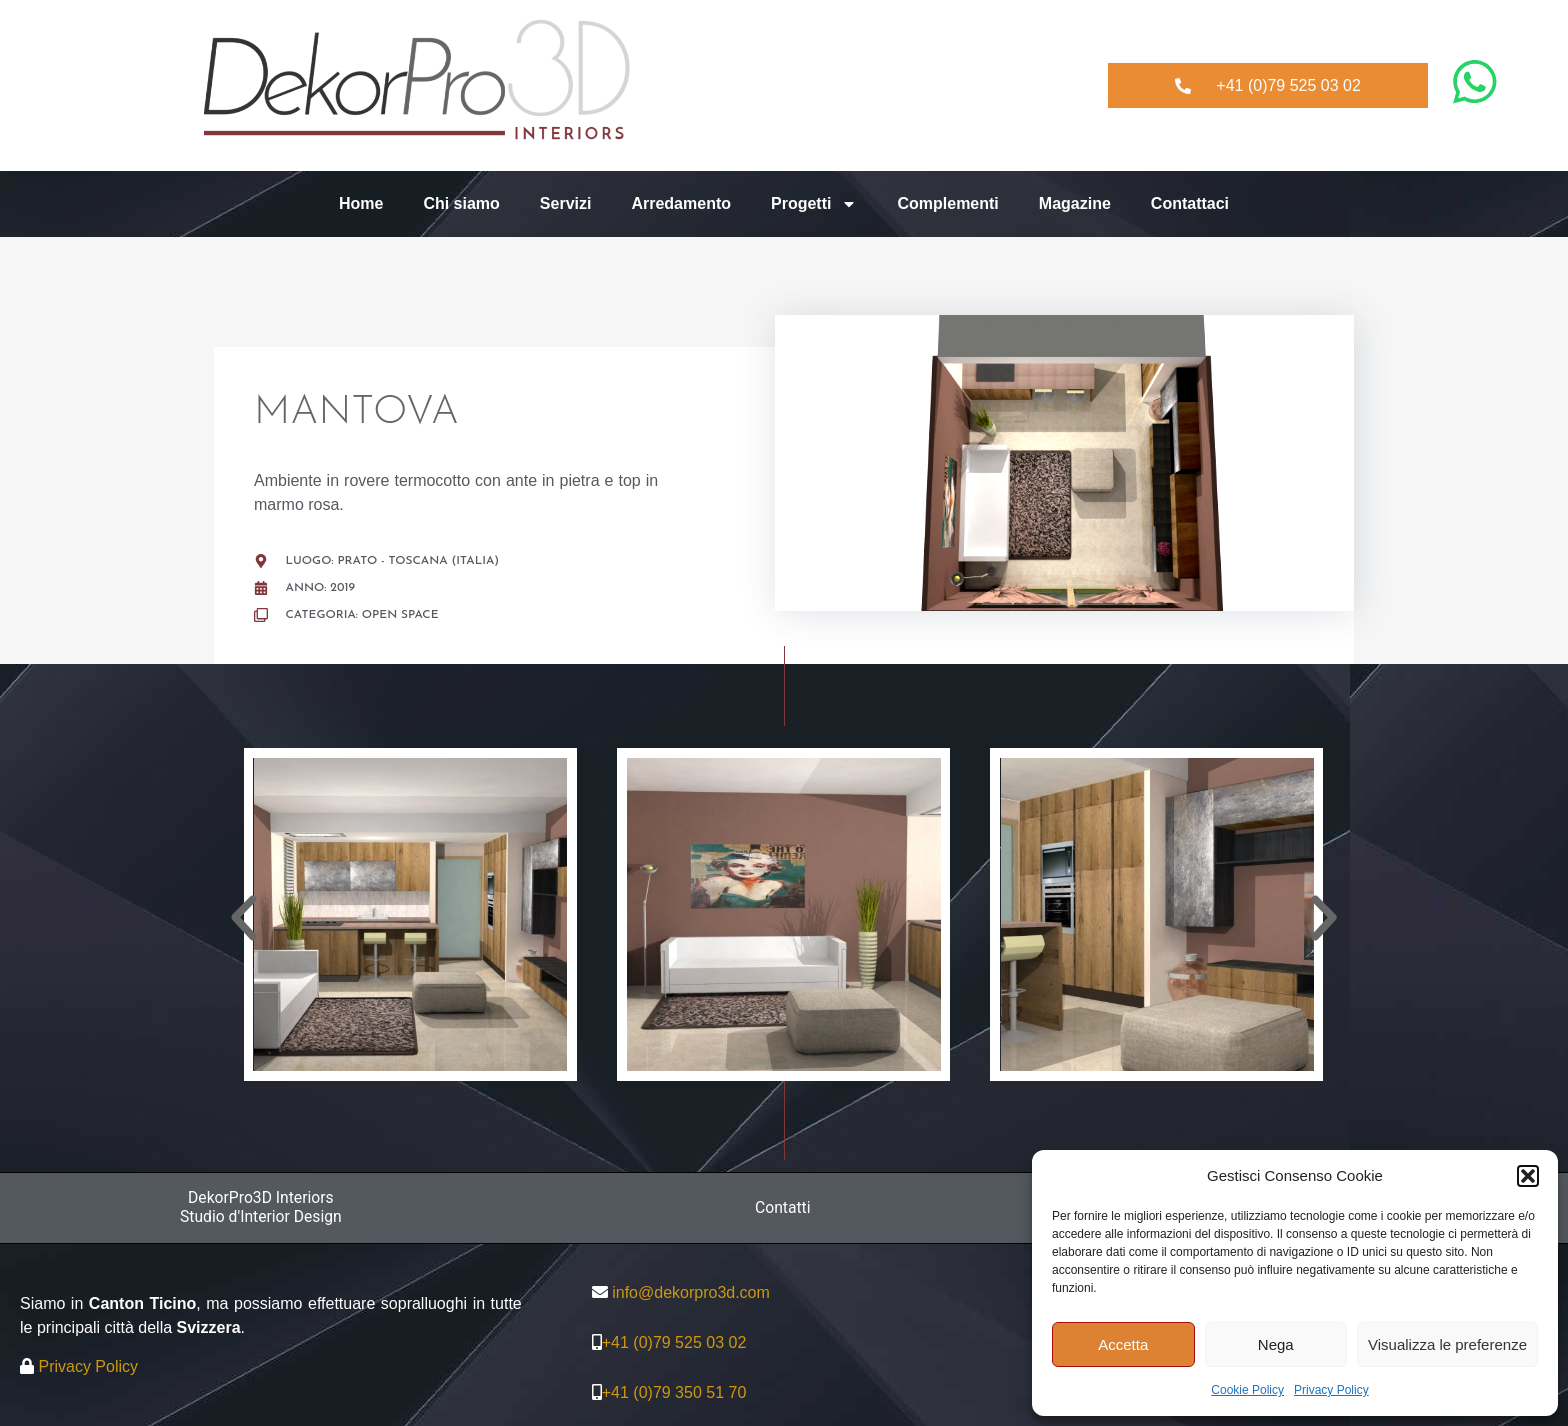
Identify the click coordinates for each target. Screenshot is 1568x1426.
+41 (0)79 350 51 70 (674, 1392)
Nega (1276, 1344)
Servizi (566, 203)
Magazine (1075, 203)
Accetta (1123, 1344)
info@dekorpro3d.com (691, 1292)
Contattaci (1190, 203)
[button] (1528, 1176)
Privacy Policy (1331, 1390)
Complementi (947, 203)
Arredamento (681, 203)
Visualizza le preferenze (1447, 1344)
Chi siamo (461, 203)
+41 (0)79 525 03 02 (674, 1342)
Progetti (814, 204)
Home (361, 203)
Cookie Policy (1247, 1390)
